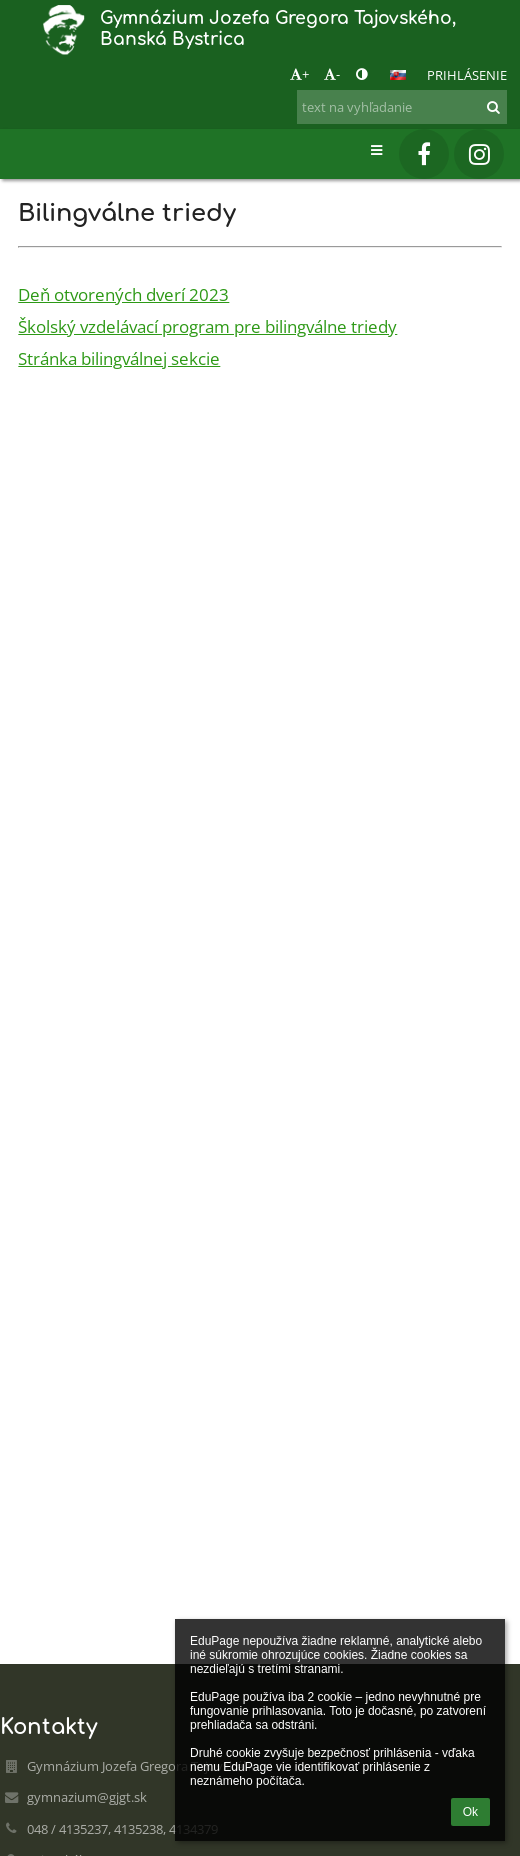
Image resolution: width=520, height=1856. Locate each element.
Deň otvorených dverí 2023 (123, 294)
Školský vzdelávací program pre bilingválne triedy (207, 326)
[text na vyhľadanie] (402, 107)
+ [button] (299, 74)
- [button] (332, 74)
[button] (398, 75)
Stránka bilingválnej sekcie (119, 358)
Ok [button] (470, 1812)
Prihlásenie (467, 75)
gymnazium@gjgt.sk (87, 1797)
